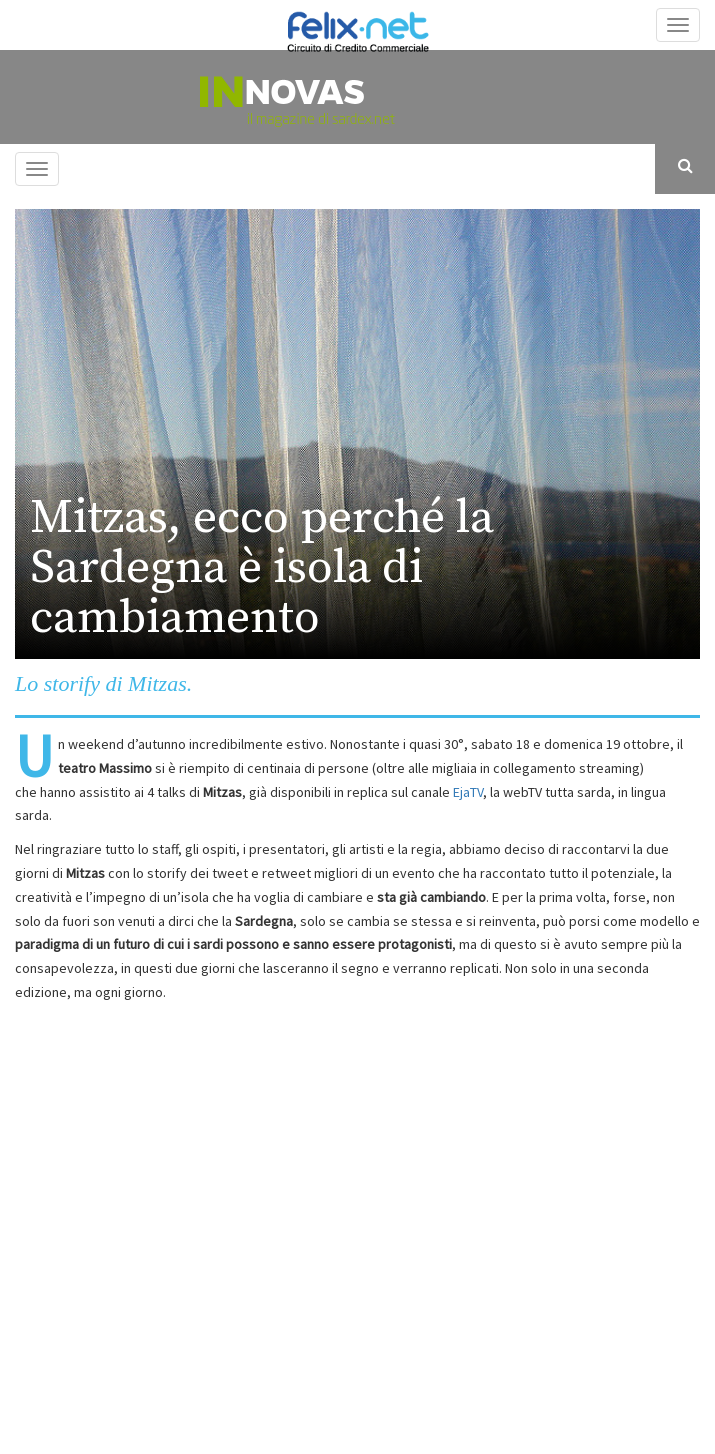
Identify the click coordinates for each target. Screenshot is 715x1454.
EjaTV (468, 792)
